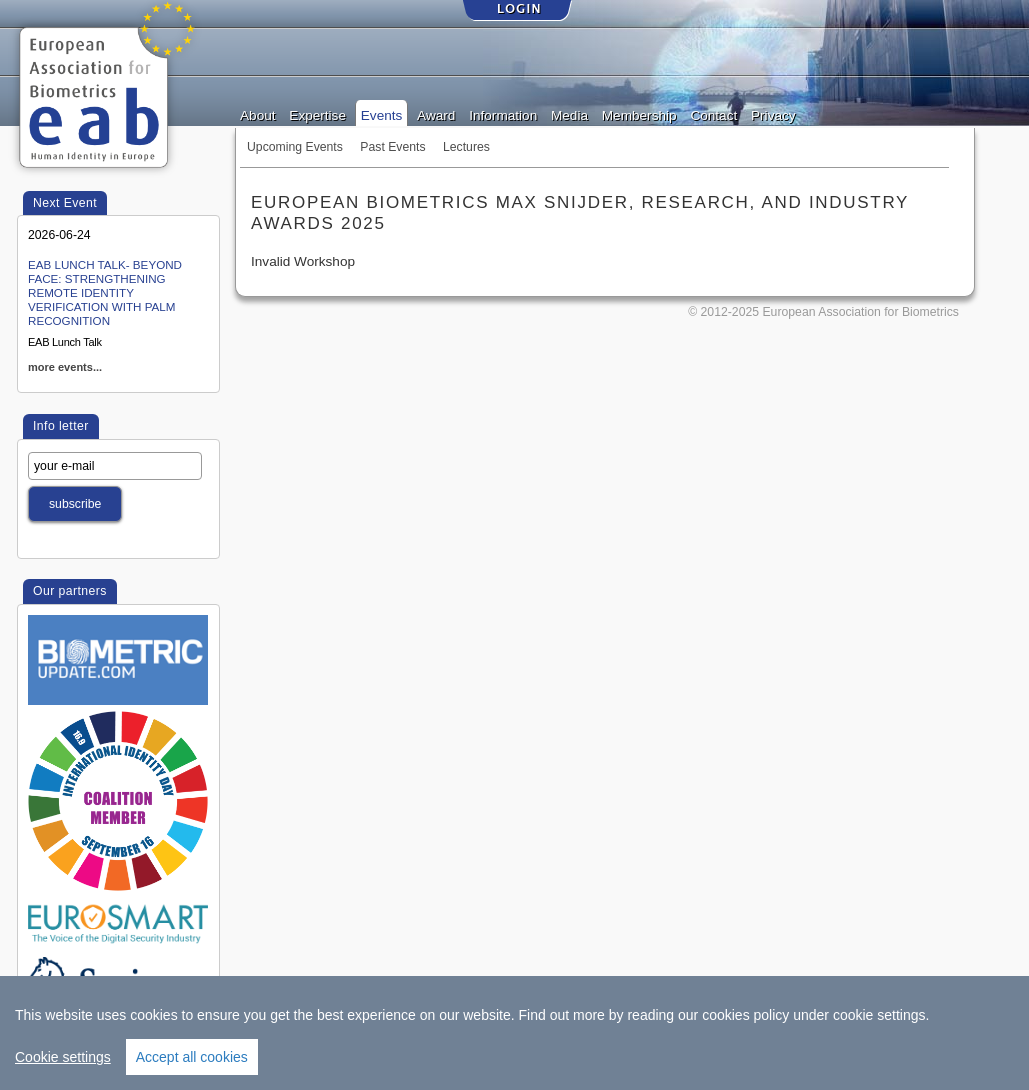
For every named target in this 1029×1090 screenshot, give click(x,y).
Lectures (466, 147)
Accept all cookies (192, 1057)
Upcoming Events (295, 147)
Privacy (773, 114)
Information (503, 114)
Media (569, 114)
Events (382, 114)
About (258, 114)
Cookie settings (63, 1057)
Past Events (392, 147)
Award (436, 114)
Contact (713, 114)
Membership (639, 114)
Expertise (317, 114)
